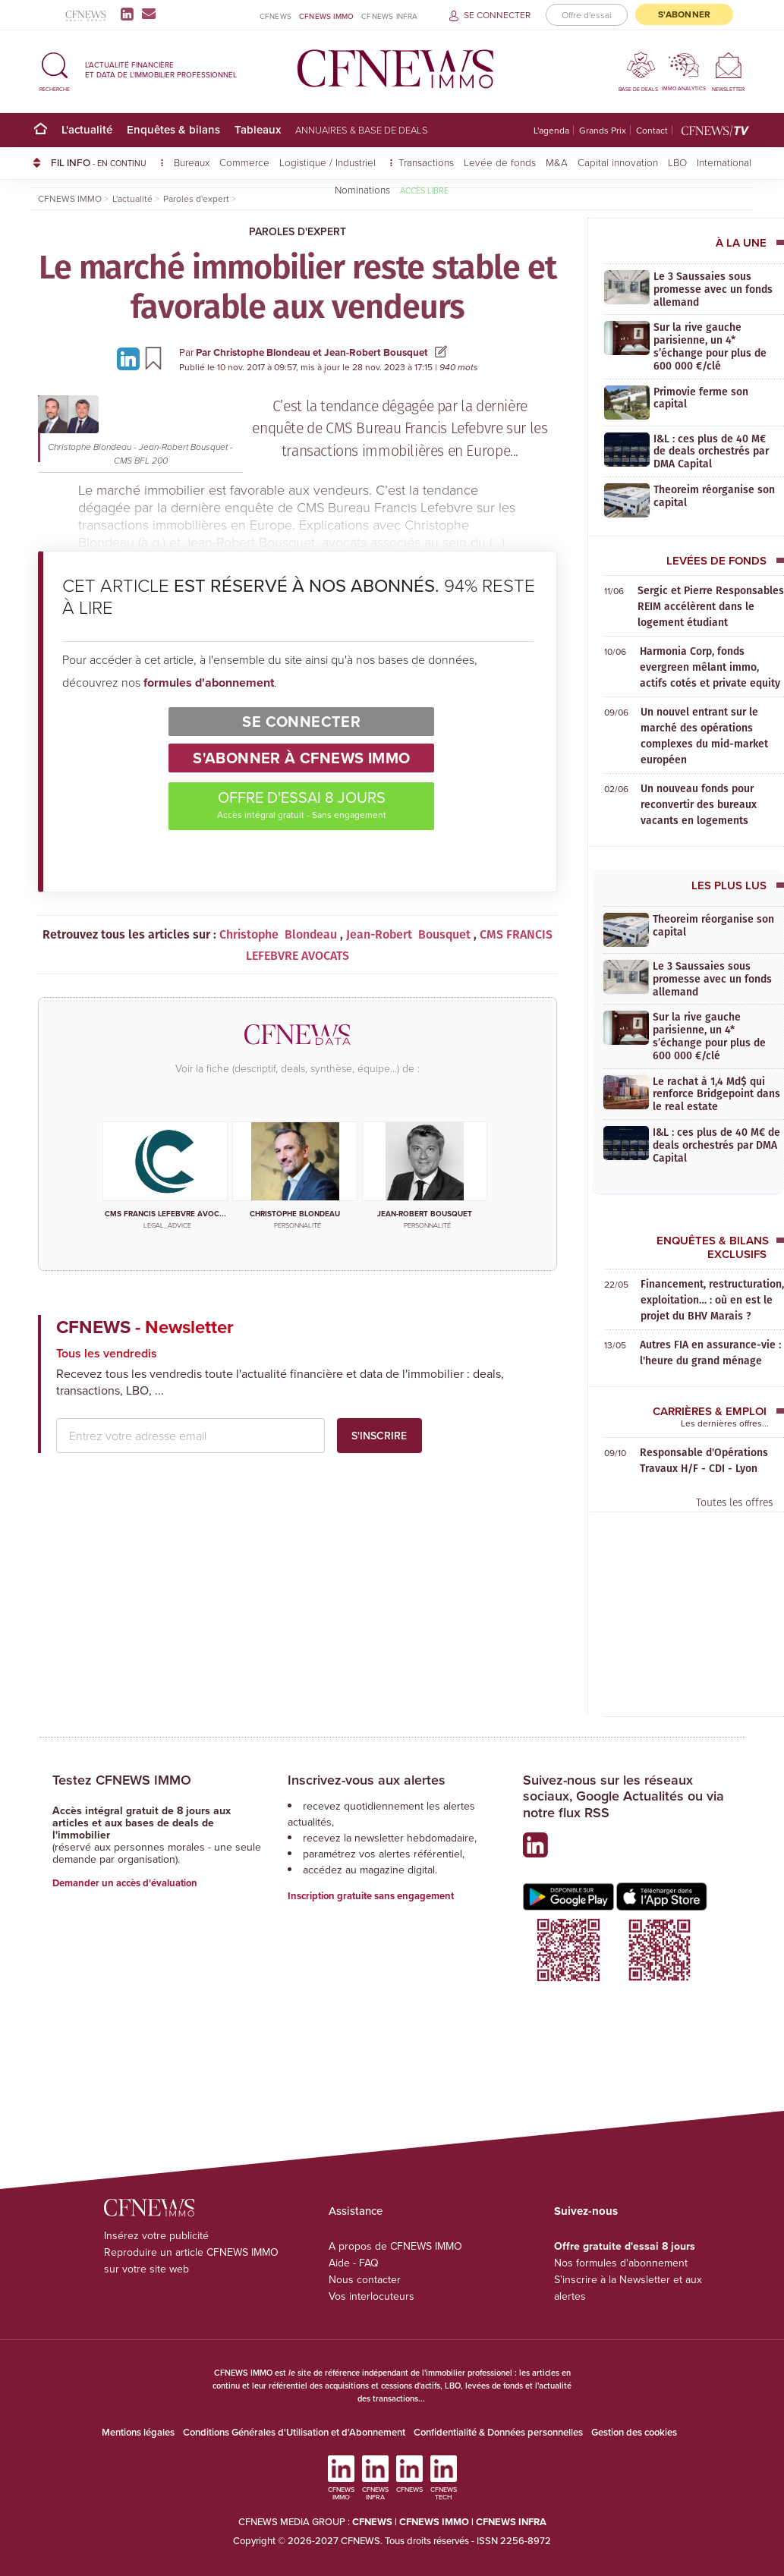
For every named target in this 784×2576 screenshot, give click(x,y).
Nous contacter (365, 2279)
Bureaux (191, 162)
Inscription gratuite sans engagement (371, 1896)
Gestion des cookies (634, 2432)
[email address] (190, 1435)
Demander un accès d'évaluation (124, 1883)
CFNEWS (275, 16)
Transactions (426, 162)
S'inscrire (379, 1435)
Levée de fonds (500, 162)
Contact (652, 130)
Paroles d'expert (297, 231)
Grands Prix (602, 130)
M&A (557, 162)
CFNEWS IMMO (326, 16)
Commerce (244, 162)
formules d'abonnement (208, 682)
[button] (54, 69)
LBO (677, 162)
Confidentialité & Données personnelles (498, 2432)
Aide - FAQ (354, 2262)
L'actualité (86, 129)
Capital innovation (618, 162)
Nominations (362, 189)
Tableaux (258, 129)
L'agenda (551, 130)
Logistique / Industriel (329, 162)
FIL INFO (107, 162)
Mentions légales (138, 2432)
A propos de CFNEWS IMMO (395, 2246)
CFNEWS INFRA (389, 16)
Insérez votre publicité (156, 2235)
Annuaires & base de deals (361, 130)
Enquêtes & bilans (173, 129)
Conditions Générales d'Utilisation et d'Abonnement (294, 2432)
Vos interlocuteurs (371, 2296)
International (724, 162)
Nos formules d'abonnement (621, 2262)
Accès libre (424, 190)
